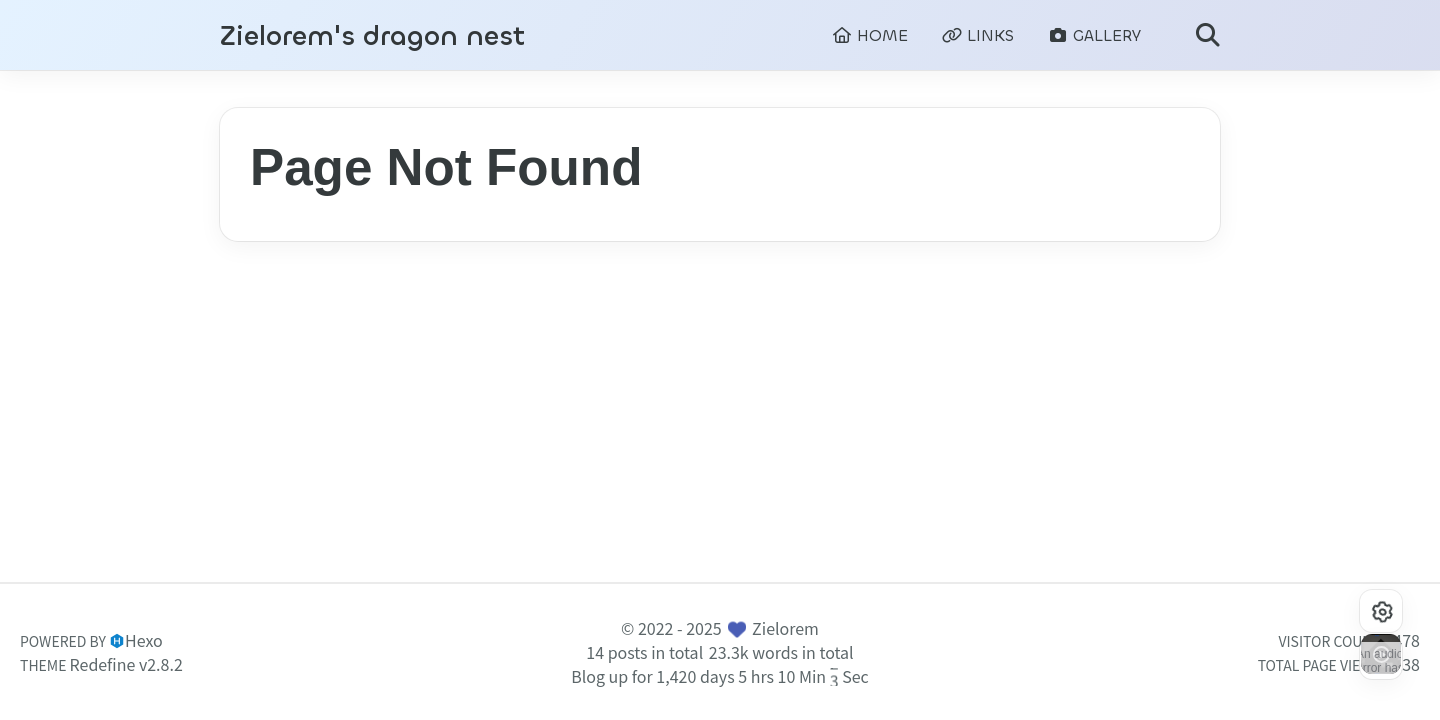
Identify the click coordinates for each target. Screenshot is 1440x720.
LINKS (978, 35)
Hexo (144, 640)
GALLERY (1094, 35)
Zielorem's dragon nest (372, 36)
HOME (870, 35)
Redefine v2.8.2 (126, 664)
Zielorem (785, 628)
